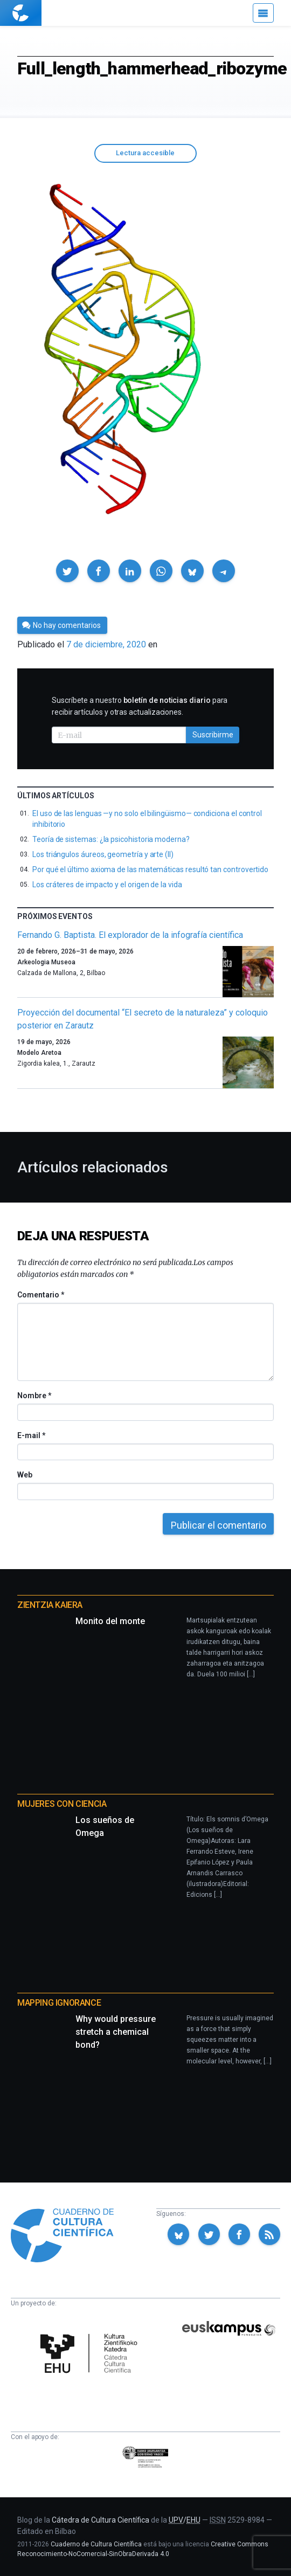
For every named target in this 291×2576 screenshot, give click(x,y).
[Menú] (263, 13)
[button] (67, 571)
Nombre (34, 1395)
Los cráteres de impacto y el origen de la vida (107, 884)
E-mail (31, 1435)
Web (24, 1474)
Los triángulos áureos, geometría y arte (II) (103, 854)
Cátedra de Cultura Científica (100, 2520)
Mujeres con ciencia (61, 1804)
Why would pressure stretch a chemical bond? (115, 2032)
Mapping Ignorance (59, 2003)
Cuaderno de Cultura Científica (96, 2544)
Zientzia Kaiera (49, 1605)
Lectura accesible (145, 153)
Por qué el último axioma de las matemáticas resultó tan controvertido (150, 869)
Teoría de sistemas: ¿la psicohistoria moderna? (111, 839)
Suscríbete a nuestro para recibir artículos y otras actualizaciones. (139, 706)
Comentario (40, 1294)
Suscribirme (212, 734)
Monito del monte (110, 1621)
